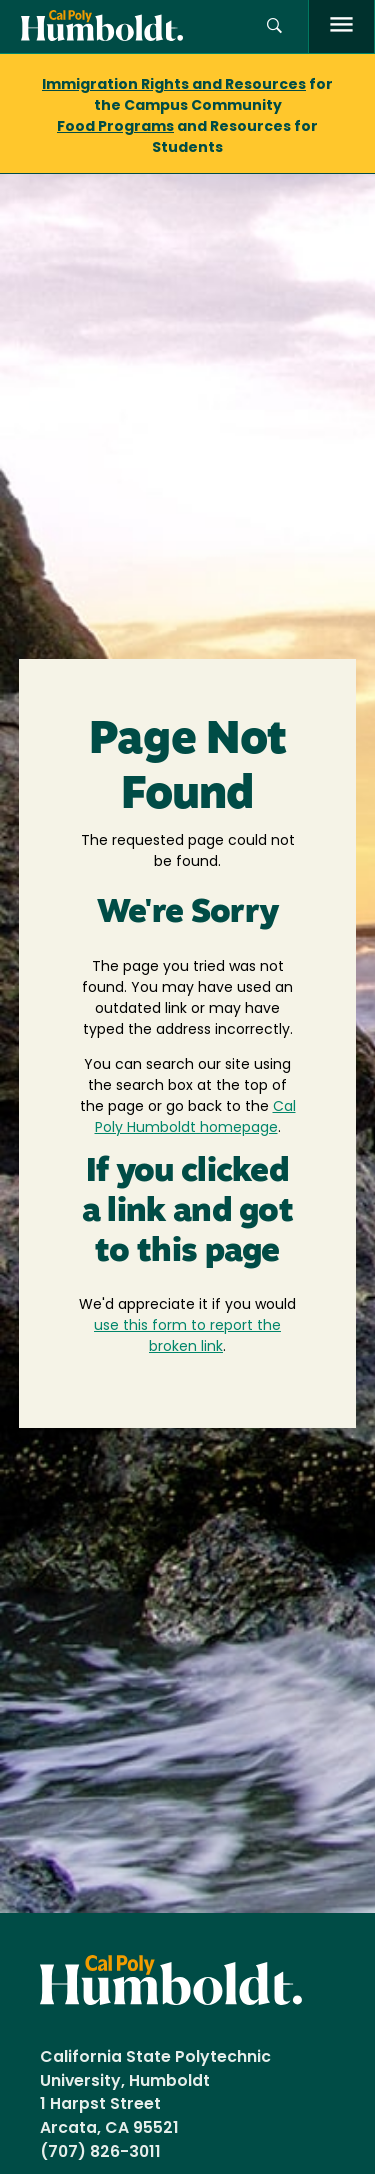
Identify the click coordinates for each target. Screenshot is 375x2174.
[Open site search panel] (274, 26)
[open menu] (341, 26)
